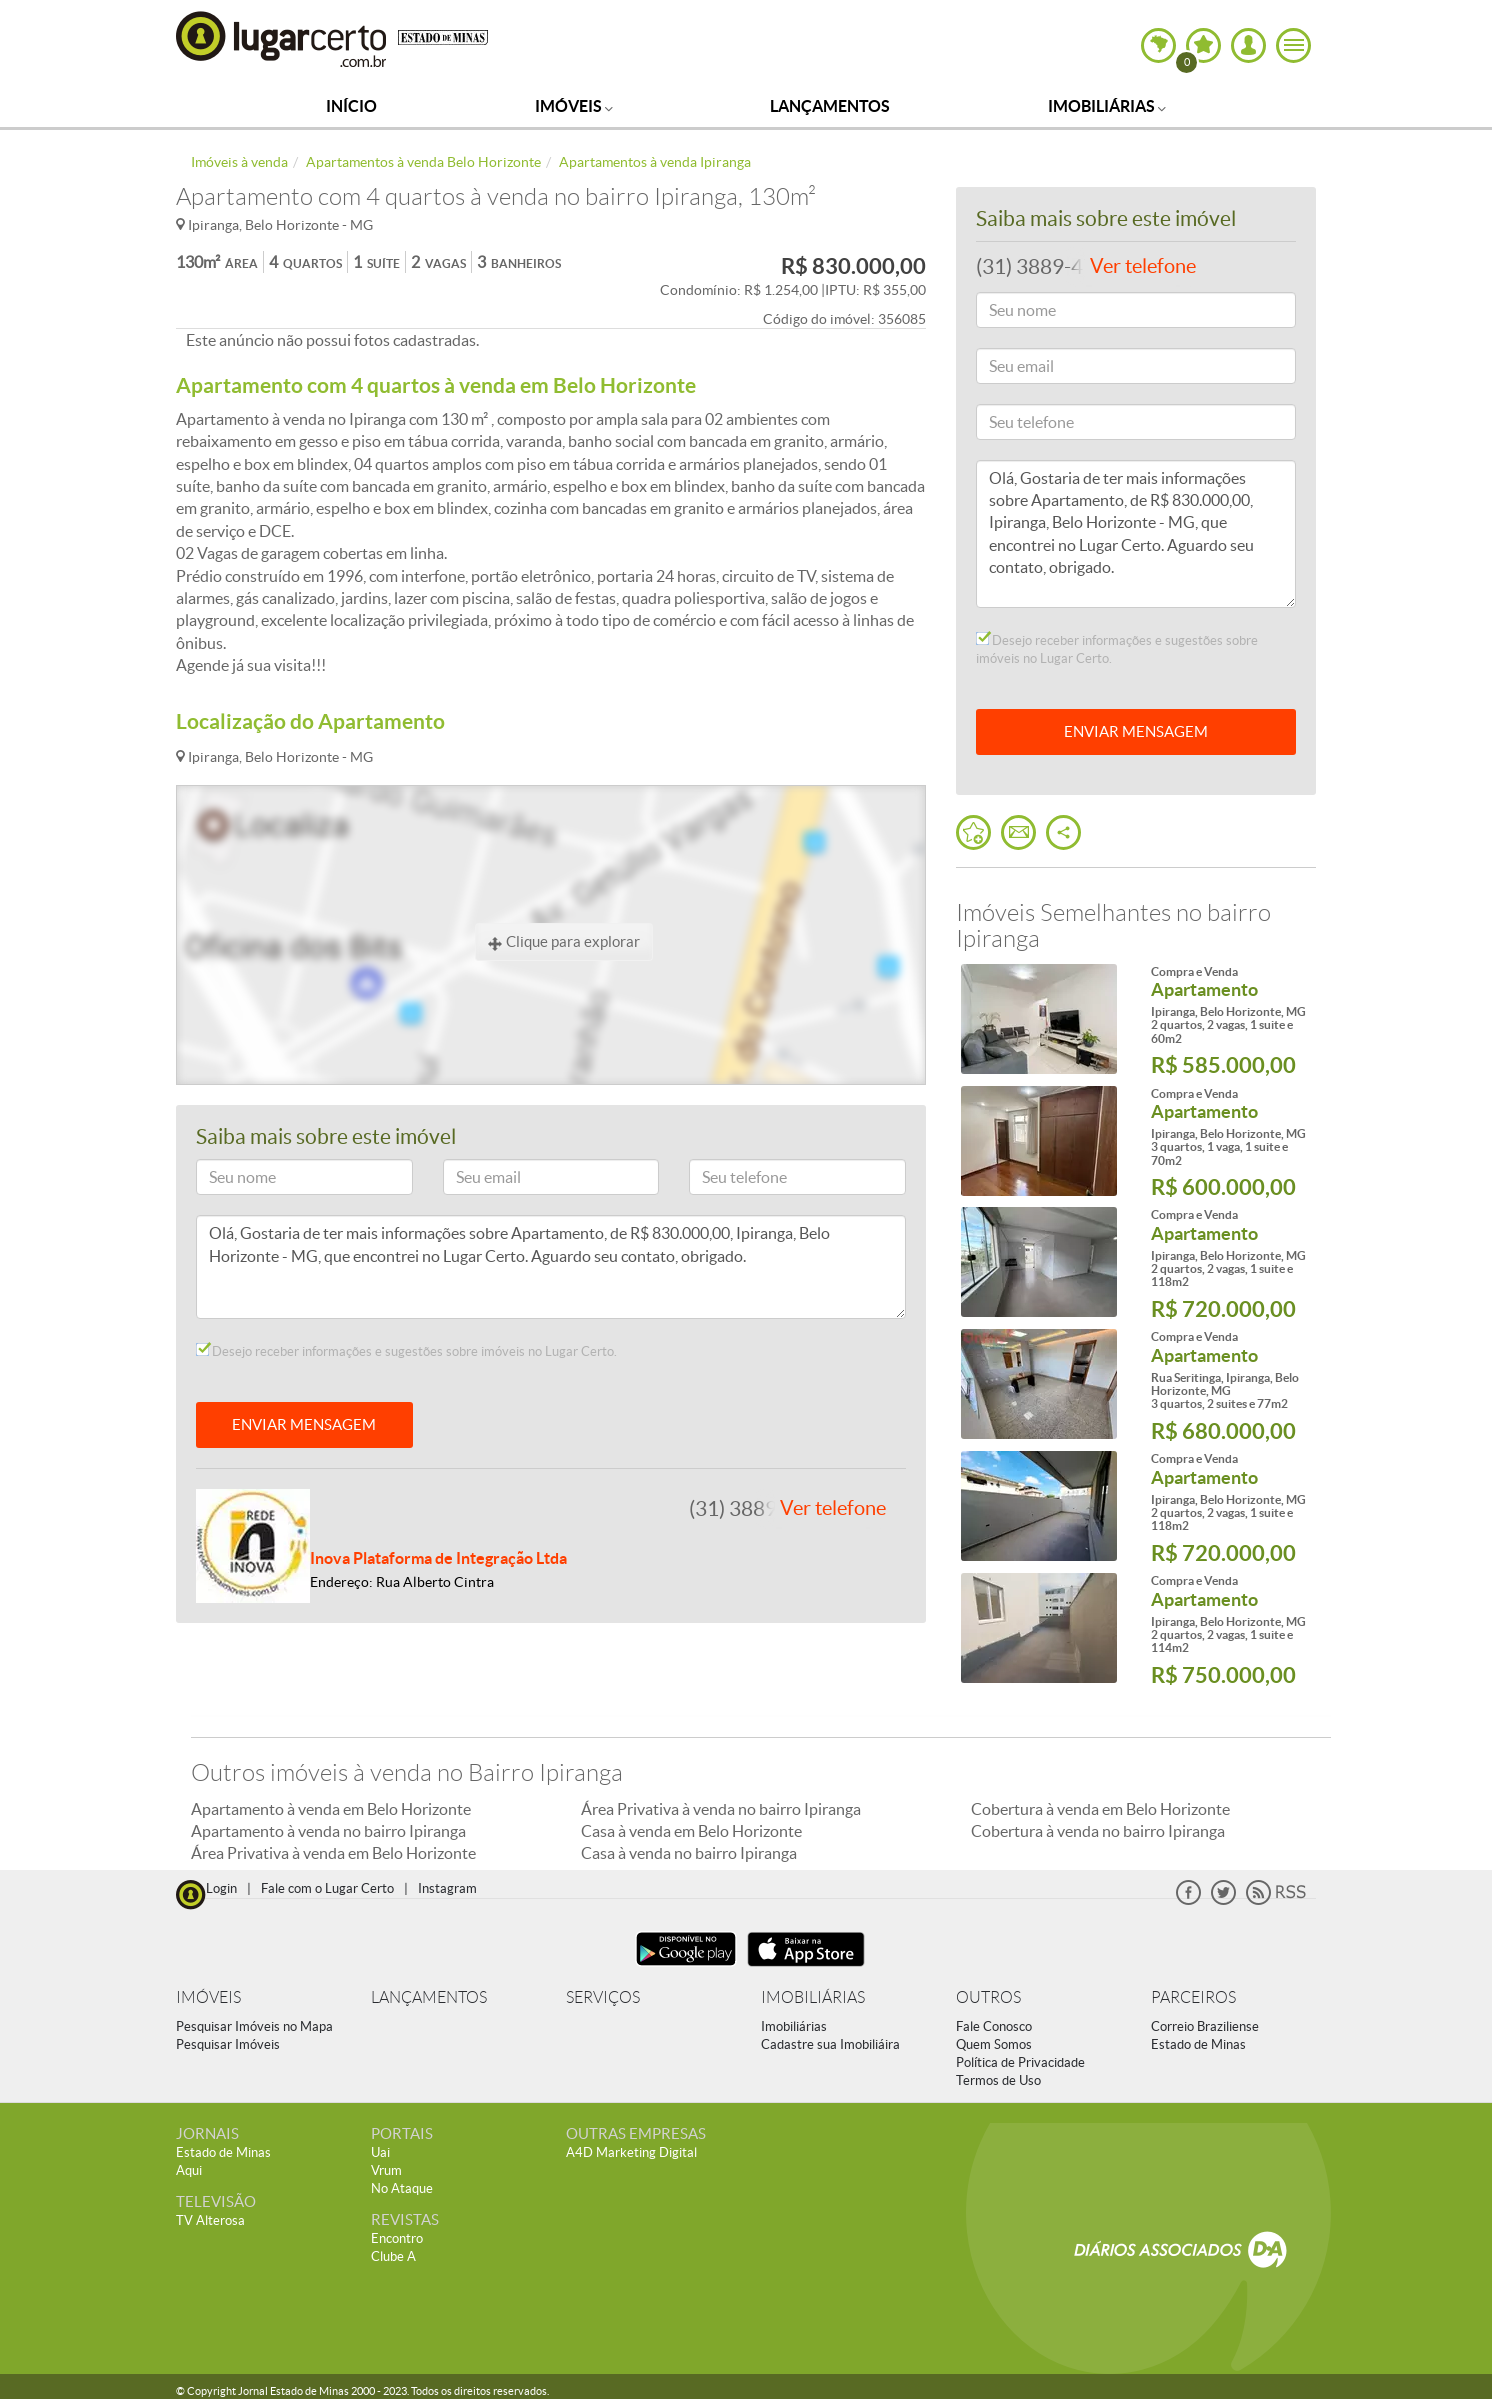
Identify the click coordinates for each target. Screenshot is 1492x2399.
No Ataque (402, 2188)
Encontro (397, 2238)
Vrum (386, 2170)
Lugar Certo (282, 38)
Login (221, 1888)
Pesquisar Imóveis (228, 2044)
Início (351, 106)
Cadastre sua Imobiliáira (830, 2044)
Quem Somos (994, 2044)
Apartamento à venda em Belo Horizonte (331, 1809)
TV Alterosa (210, 2220)
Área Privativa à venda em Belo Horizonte (333, 1853)
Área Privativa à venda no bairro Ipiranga (721, 1809)
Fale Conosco (994, 2026)
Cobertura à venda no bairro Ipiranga (1098, 1831)
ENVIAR (1136, 731)
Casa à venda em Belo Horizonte (691, 1831)
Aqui (189, 2170)
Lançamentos (830, 106)
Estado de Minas (1198, 2044)
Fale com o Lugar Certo (327, 1888)
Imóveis (574, 106)
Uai (380, 2152)
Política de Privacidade (1020, 2062)
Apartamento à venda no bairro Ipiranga (328, 1831)
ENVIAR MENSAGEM (304, 1424)
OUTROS (988, 1997)
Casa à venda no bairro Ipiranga (689, 1853)
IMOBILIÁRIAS (813, 1997)
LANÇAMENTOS (429, 1997)
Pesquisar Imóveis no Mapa (254, 2026)
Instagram (447, 1888)
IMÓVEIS (208, 1997)
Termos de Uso (998, 2080)
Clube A (393, 2256)
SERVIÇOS (603, 1997)
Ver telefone (833, 1508)
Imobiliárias (1107, 106)
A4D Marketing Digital (631, 2152)
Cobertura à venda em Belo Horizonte (1100, 1809)
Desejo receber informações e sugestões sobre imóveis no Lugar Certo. (406, 1351)
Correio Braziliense (1205, 2026)
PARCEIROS (1193, 1997)
